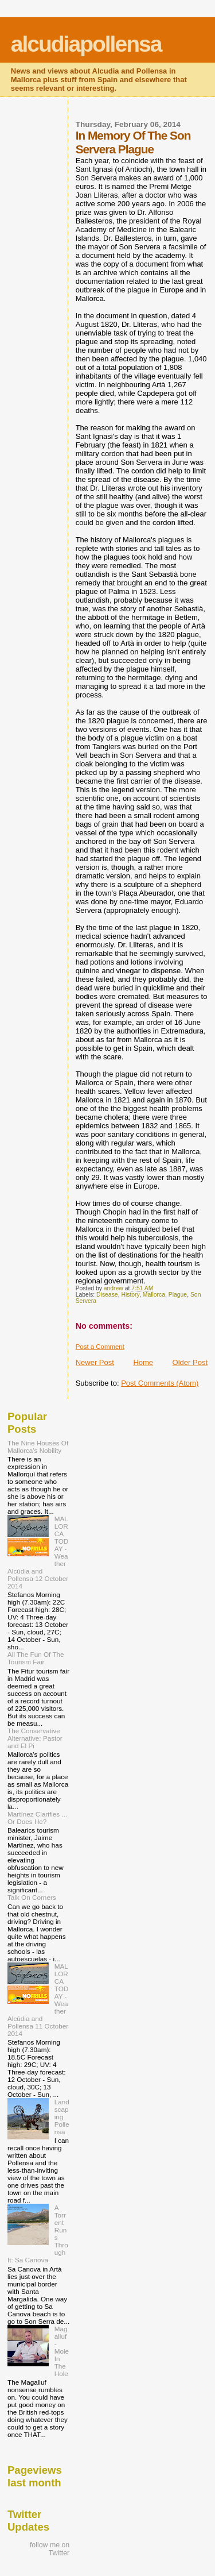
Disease (107, 1294)
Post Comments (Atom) (159, 1383)
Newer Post (95, 1362)
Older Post (190, 1362)
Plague (178, 1294)
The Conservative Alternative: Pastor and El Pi (34, 1738)
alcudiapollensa (86, 44)
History (130, 1294)
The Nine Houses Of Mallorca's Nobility (37, 1446)
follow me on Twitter (49, 2549)
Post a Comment (100, 1346)
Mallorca (154, 1294)
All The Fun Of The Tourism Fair (35, 1658)
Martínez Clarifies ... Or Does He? (37, 1817)
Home (143, 1362)
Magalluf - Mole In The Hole (61, 2351)
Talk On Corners (31, 1897)
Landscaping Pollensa (61, 2116)
